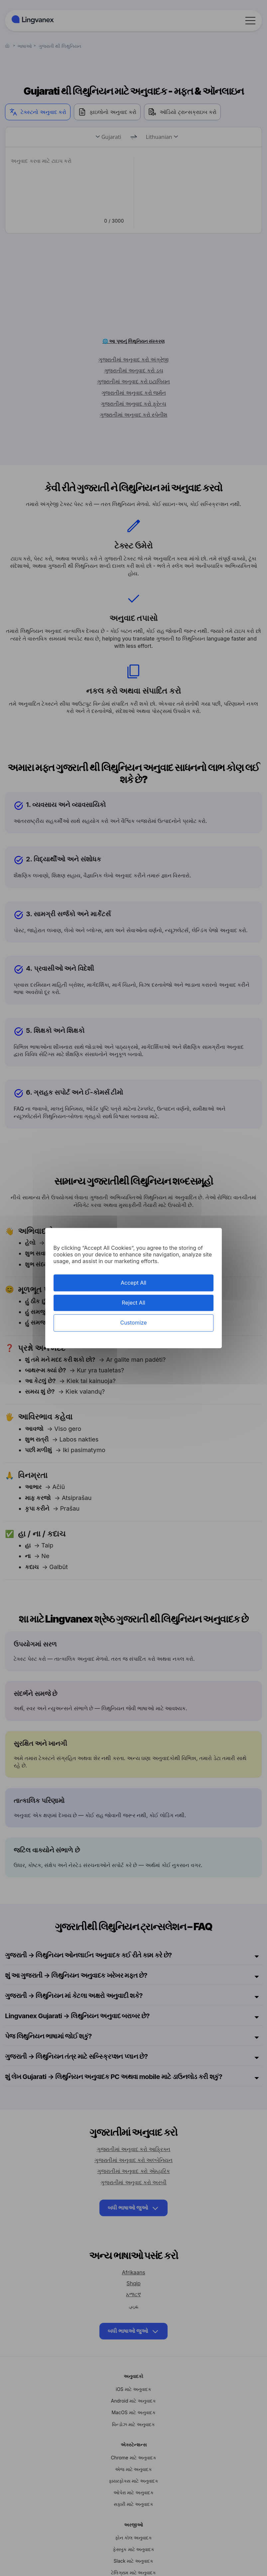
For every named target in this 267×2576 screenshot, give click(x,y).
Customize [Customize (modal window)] (133, 1323)
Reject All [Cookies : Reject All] (133, 1302)
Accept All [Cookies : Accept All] (133, 1282)
